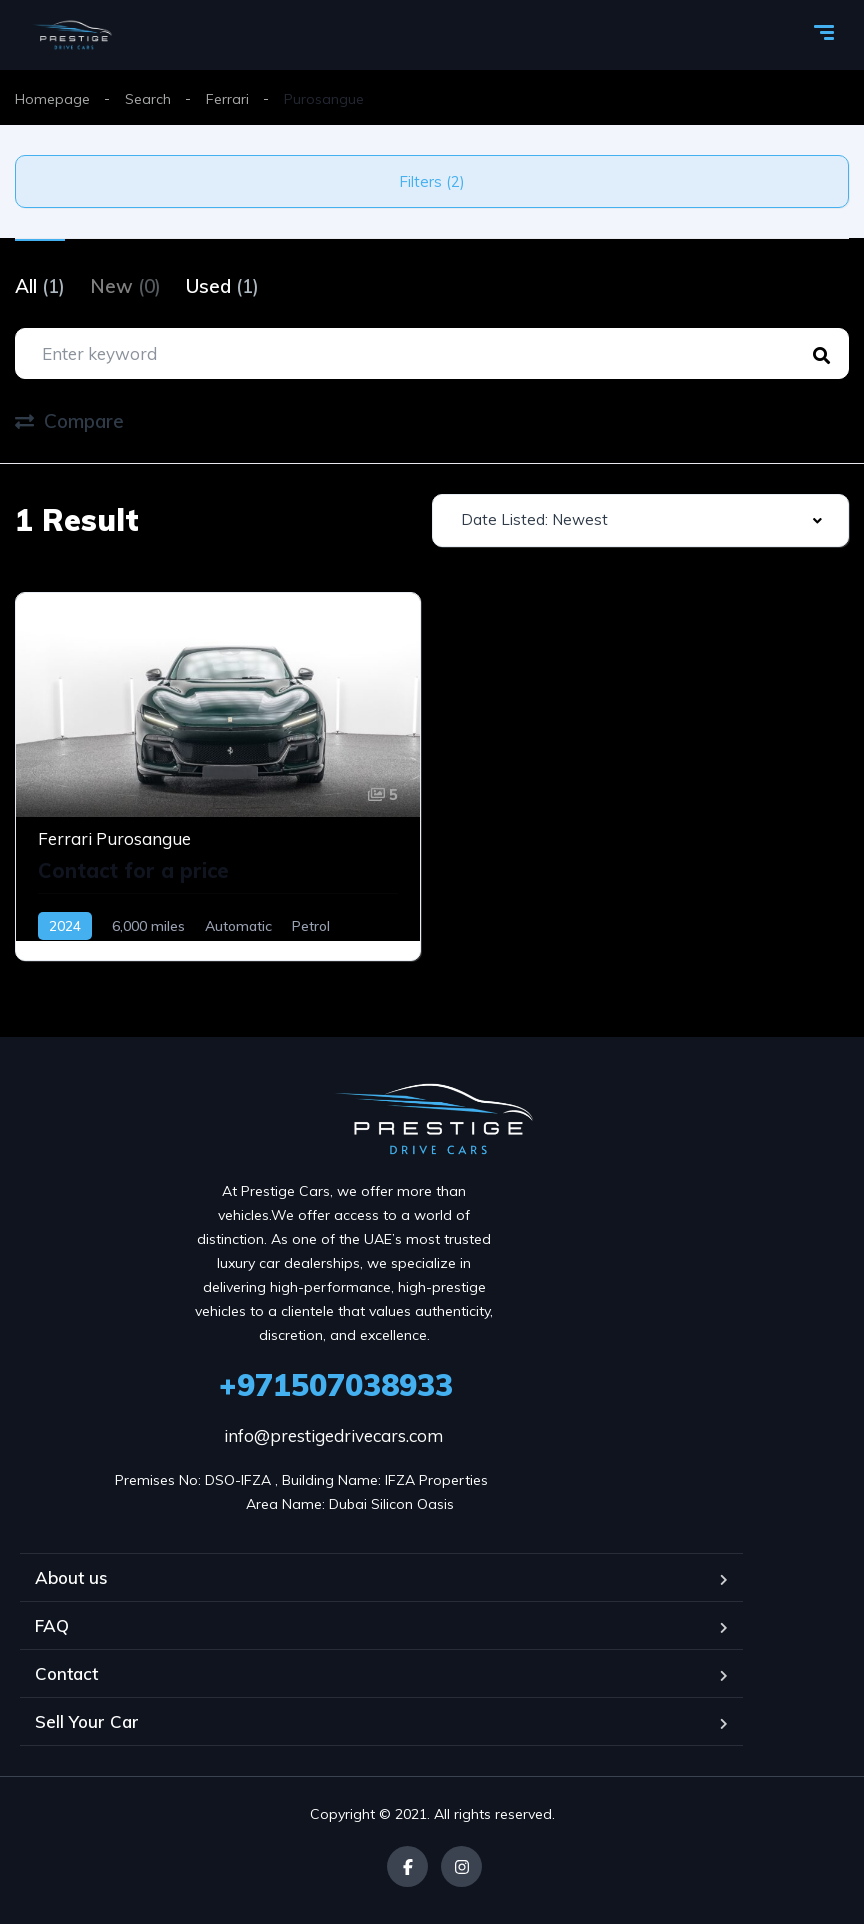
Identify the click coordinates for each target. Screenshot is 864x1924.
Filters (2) (432, 181)
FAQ (52, 1625)
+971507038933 (336, 1385)
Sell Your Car (87, 1721)
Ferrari (227, 99)
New (125, 286)
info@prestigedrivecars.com (333, 1435)
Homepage (52, 99)
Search (148, 99)
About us (71, 1577)
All (40, 286)
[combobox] (640, 520)
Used (222, 286)
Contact (66, 1673)
